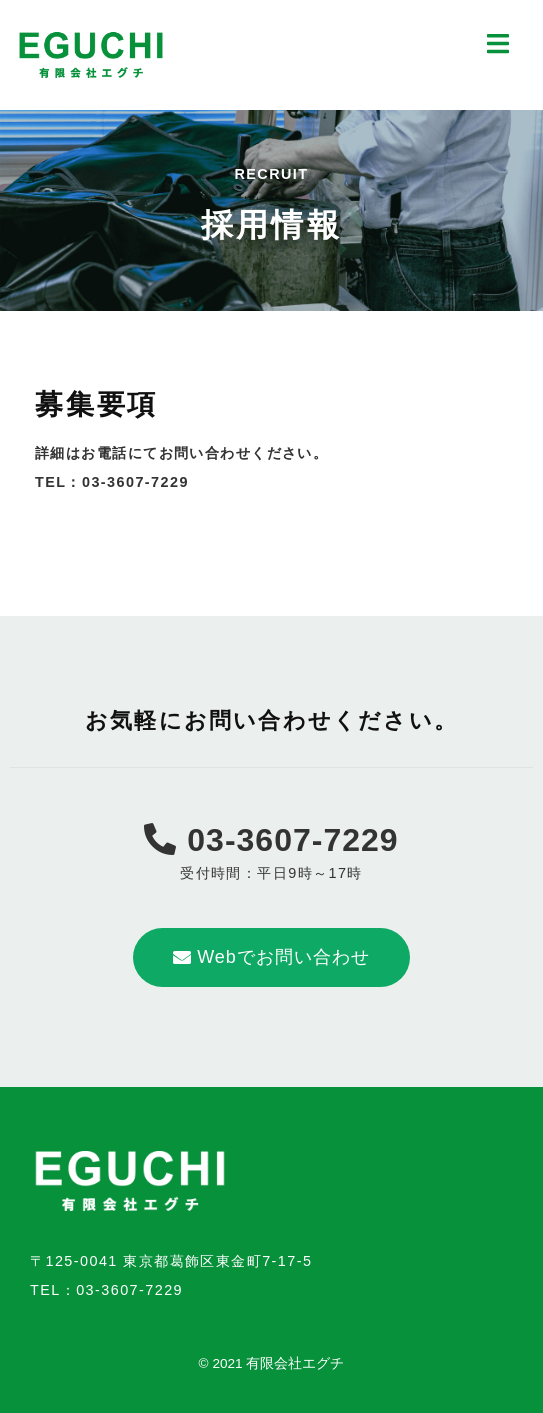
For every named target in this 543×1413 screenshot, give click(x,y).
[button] (271, 957)
